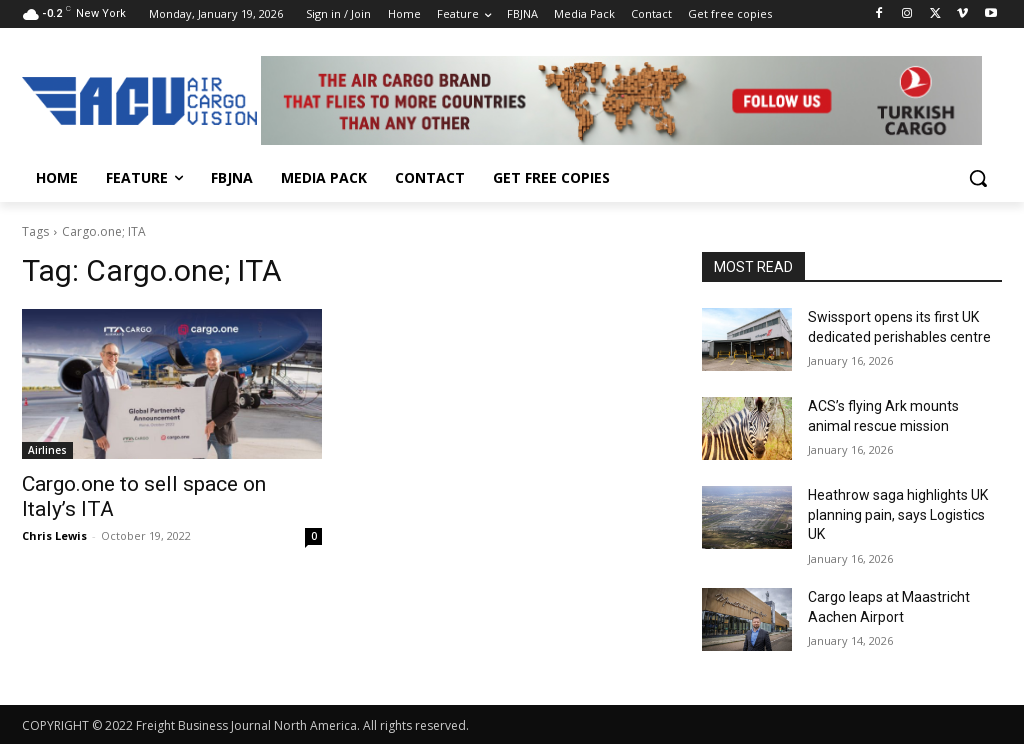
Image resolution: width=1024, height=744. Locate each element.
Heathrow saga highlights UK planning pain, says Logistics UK (898, 514)
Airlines (47, 450)
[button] (978, 178)
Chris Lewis (54, 535)
